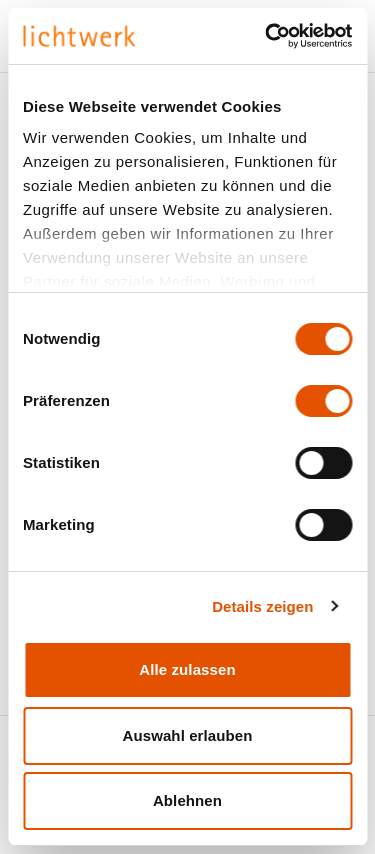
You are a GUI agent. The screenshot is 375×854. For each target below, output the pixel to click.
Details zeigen (262, 606)
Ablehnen (187, 800)
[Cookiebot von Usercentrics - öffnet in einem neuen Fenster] (267, 36)
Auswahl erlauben (188, 735)
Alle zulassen (187, 669)
